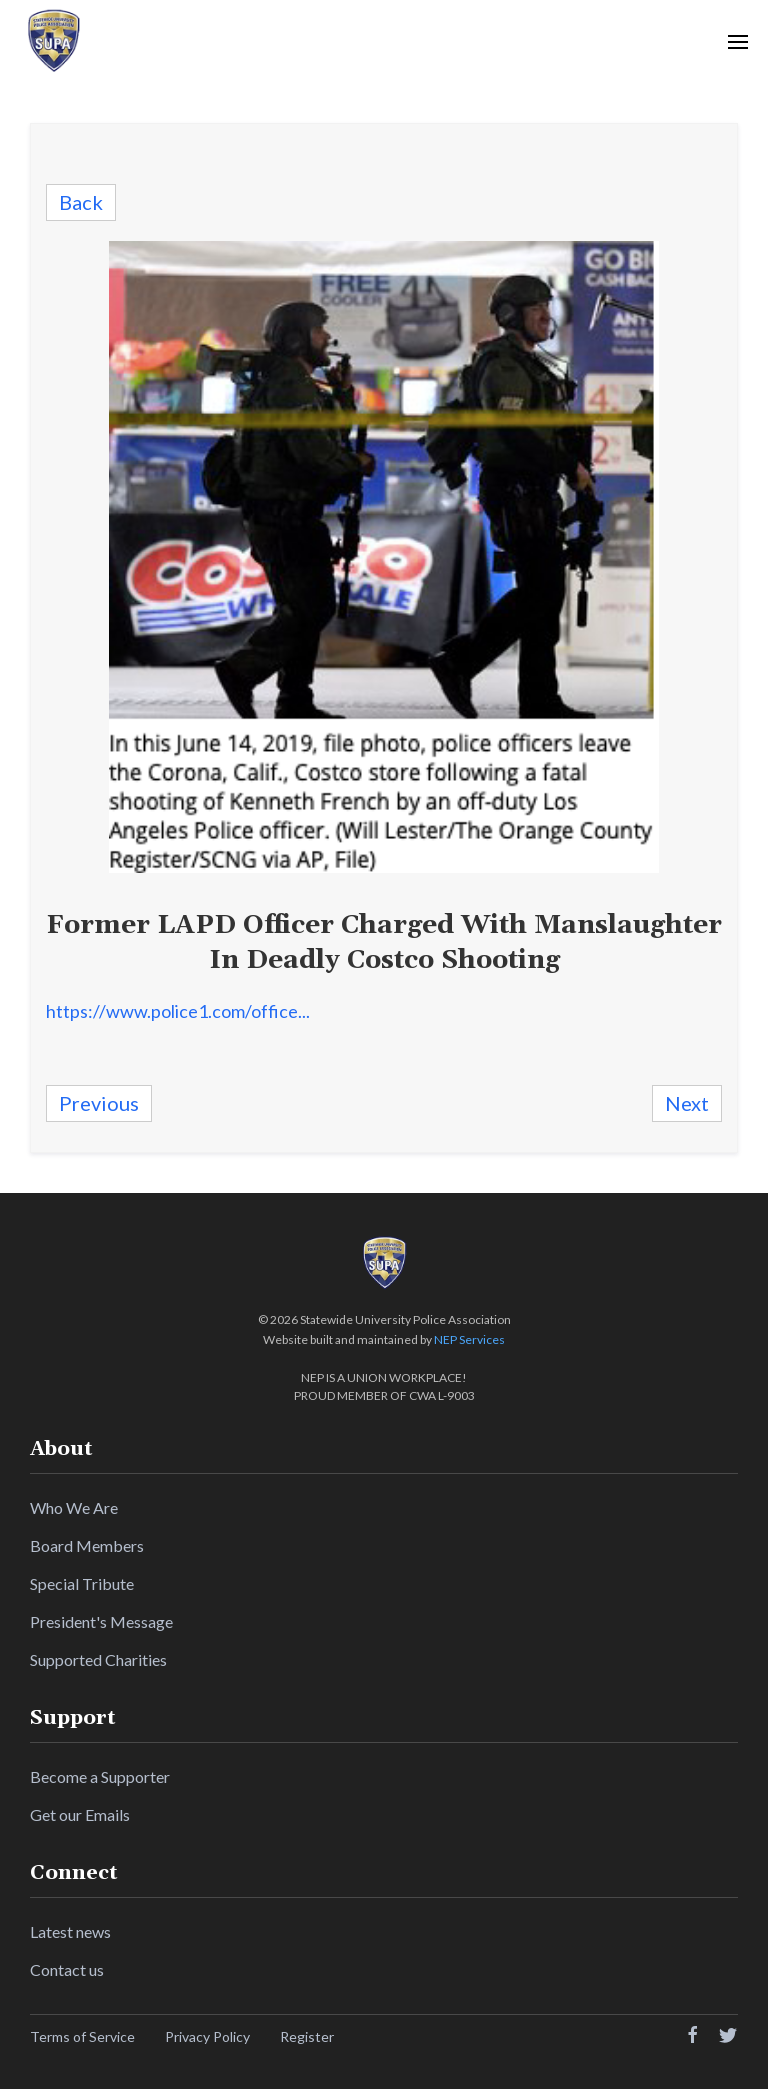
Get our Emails (80, 1814)
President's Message (101, 1621)
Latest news (70, 1931)
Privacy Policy (207, 2036)
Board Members (87, 1545)
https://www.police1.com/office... (178, 1011)
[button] (738, 41)
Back (81, 202)
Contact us (67, 1969)
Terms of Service (82, 2036)
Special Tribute (82, 1583)
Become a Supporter (100, 1776)
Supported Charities (98, 1659)
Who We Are (74, 1507)
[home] (53, 41)
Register (307, 2036)
